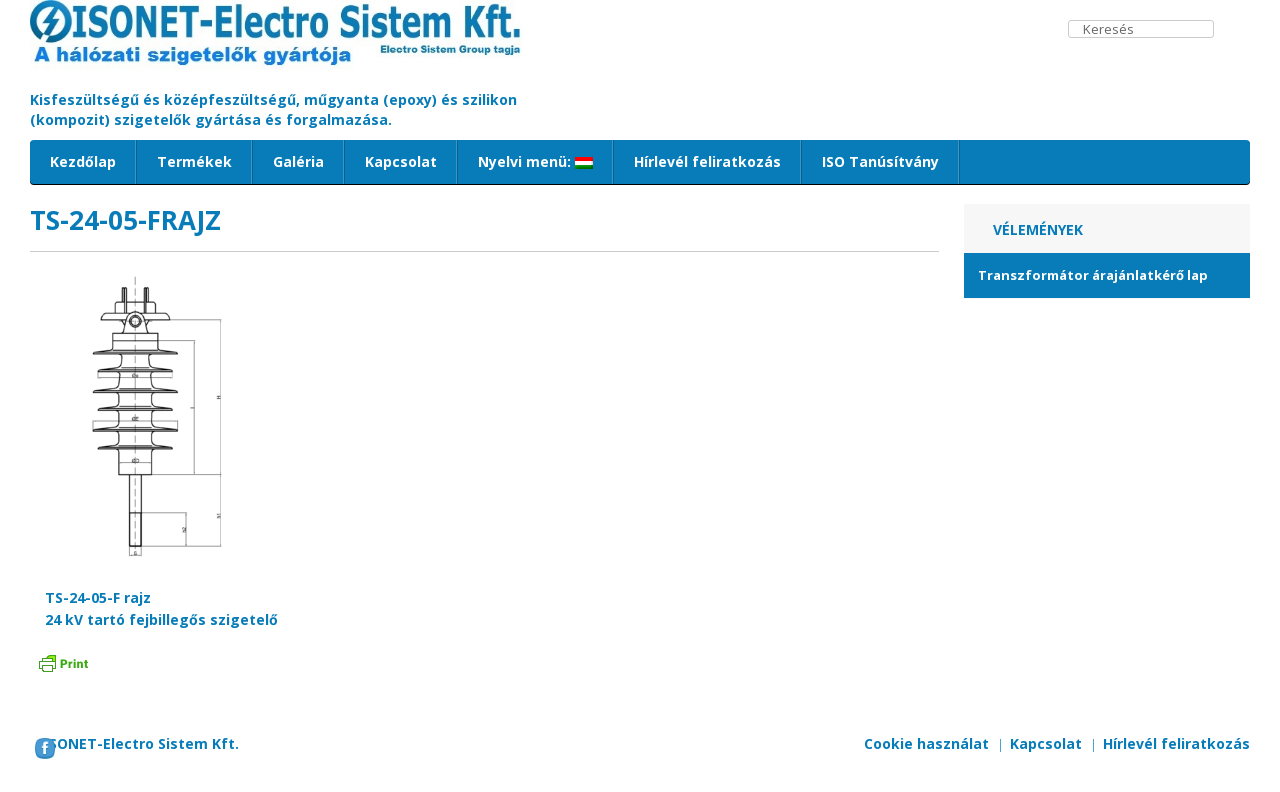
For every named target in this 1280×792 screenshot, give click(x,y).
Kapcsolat (401, 161)
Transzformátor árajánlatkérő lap (1093, 275)
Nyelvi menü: (535, 161)
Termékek (194, 161)
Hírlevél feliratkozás (707, 161)
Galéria (298, 161)
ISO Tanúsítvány (880, 161)
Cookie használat (926, 743)
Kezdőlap (83, 161)
